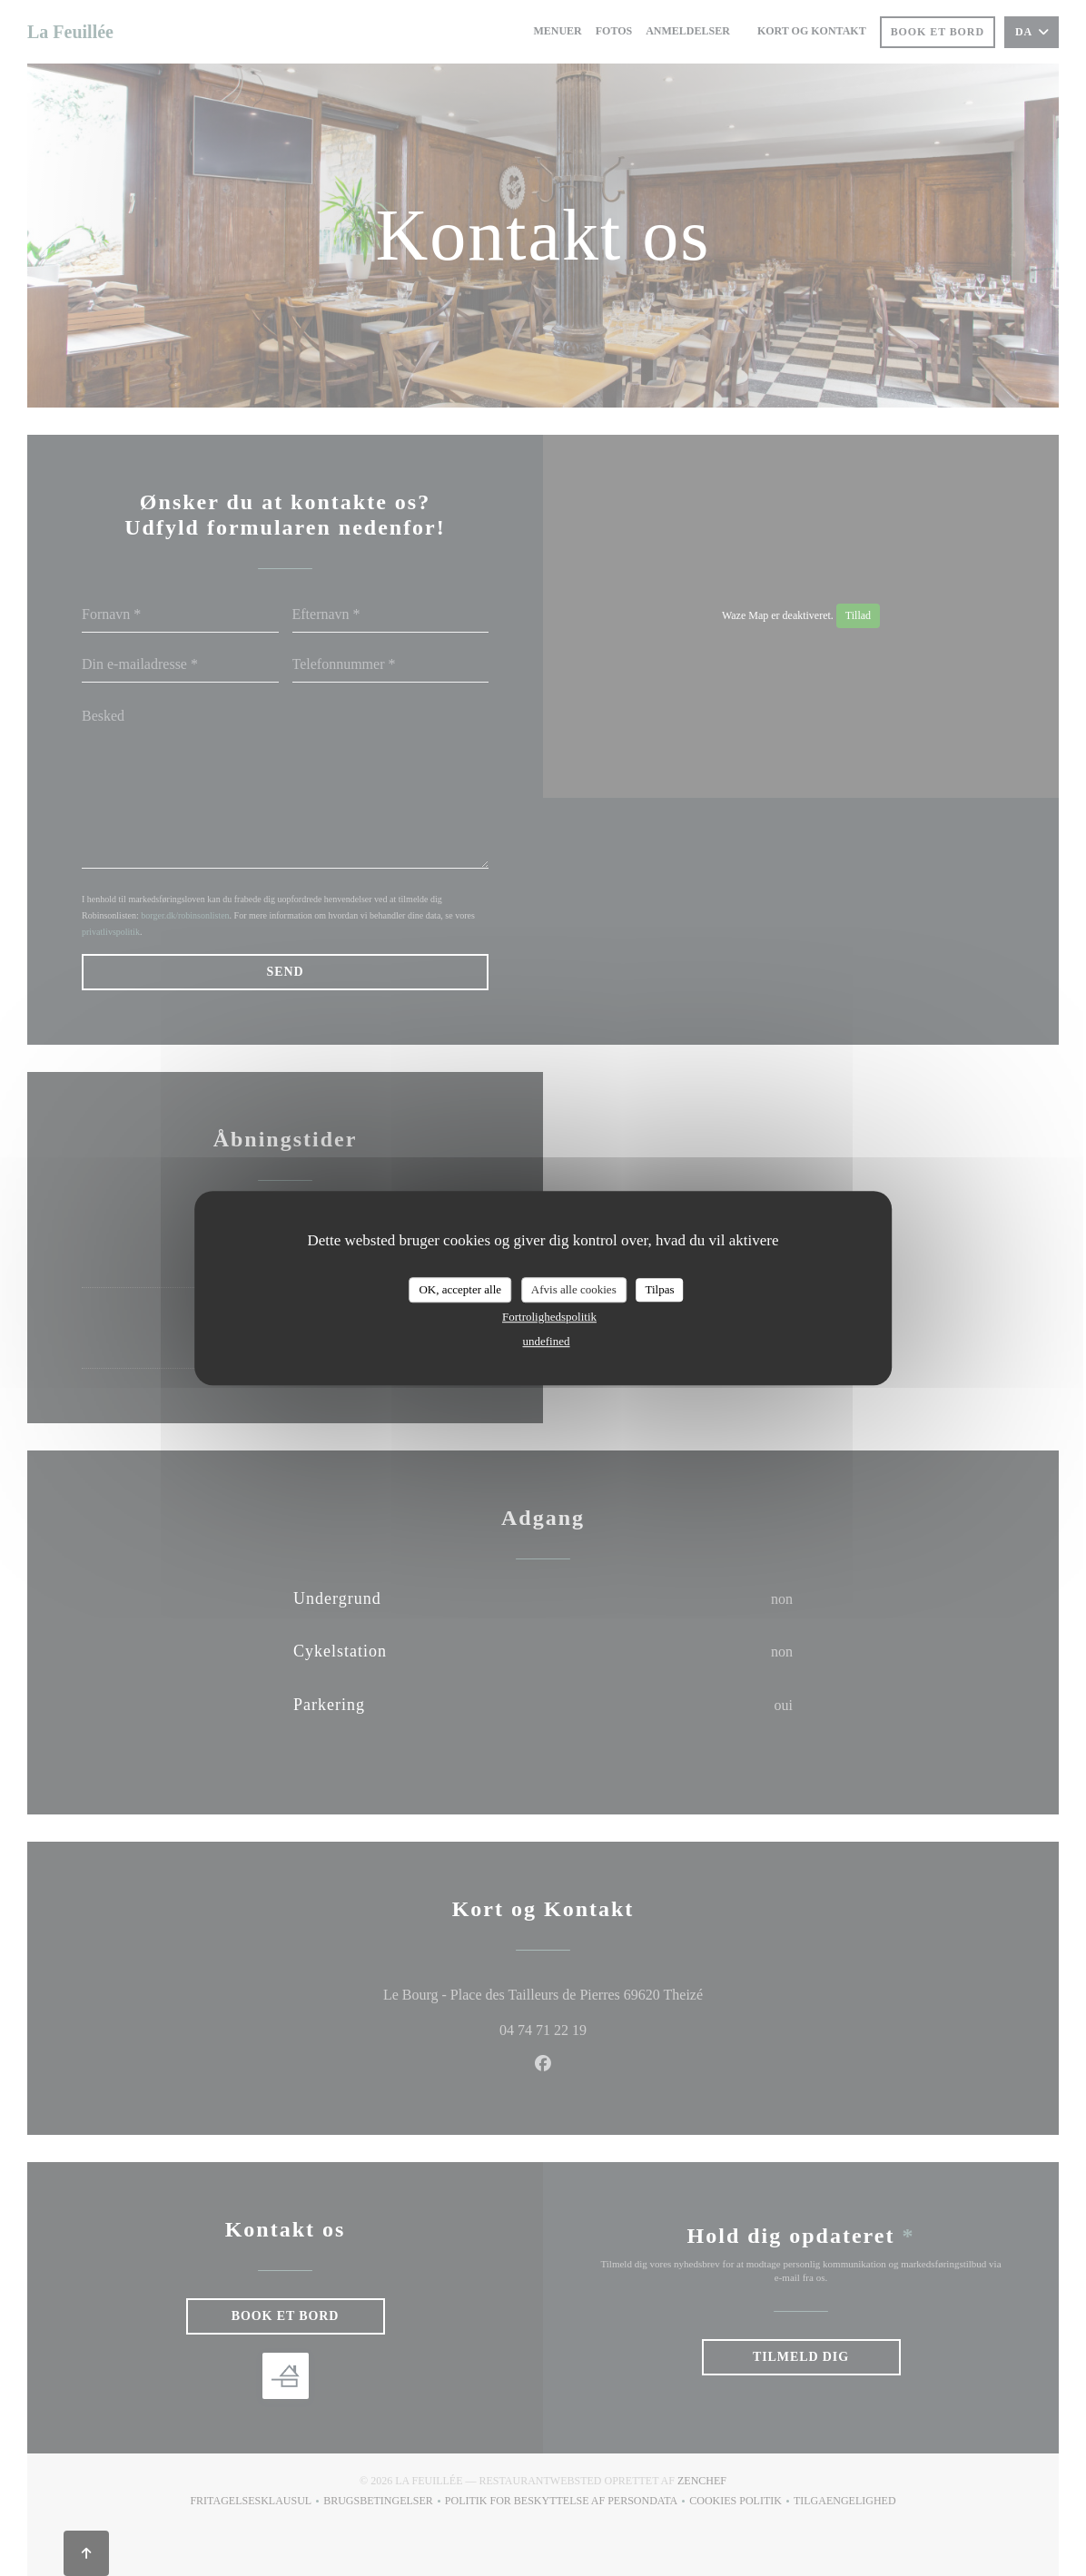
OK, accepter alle (460, 1289)
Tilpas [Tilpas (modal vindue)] (659, 1289)
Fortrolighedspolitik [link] (549, 1316)
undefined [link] (546, 1341)
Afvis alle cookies (574, 1289)
